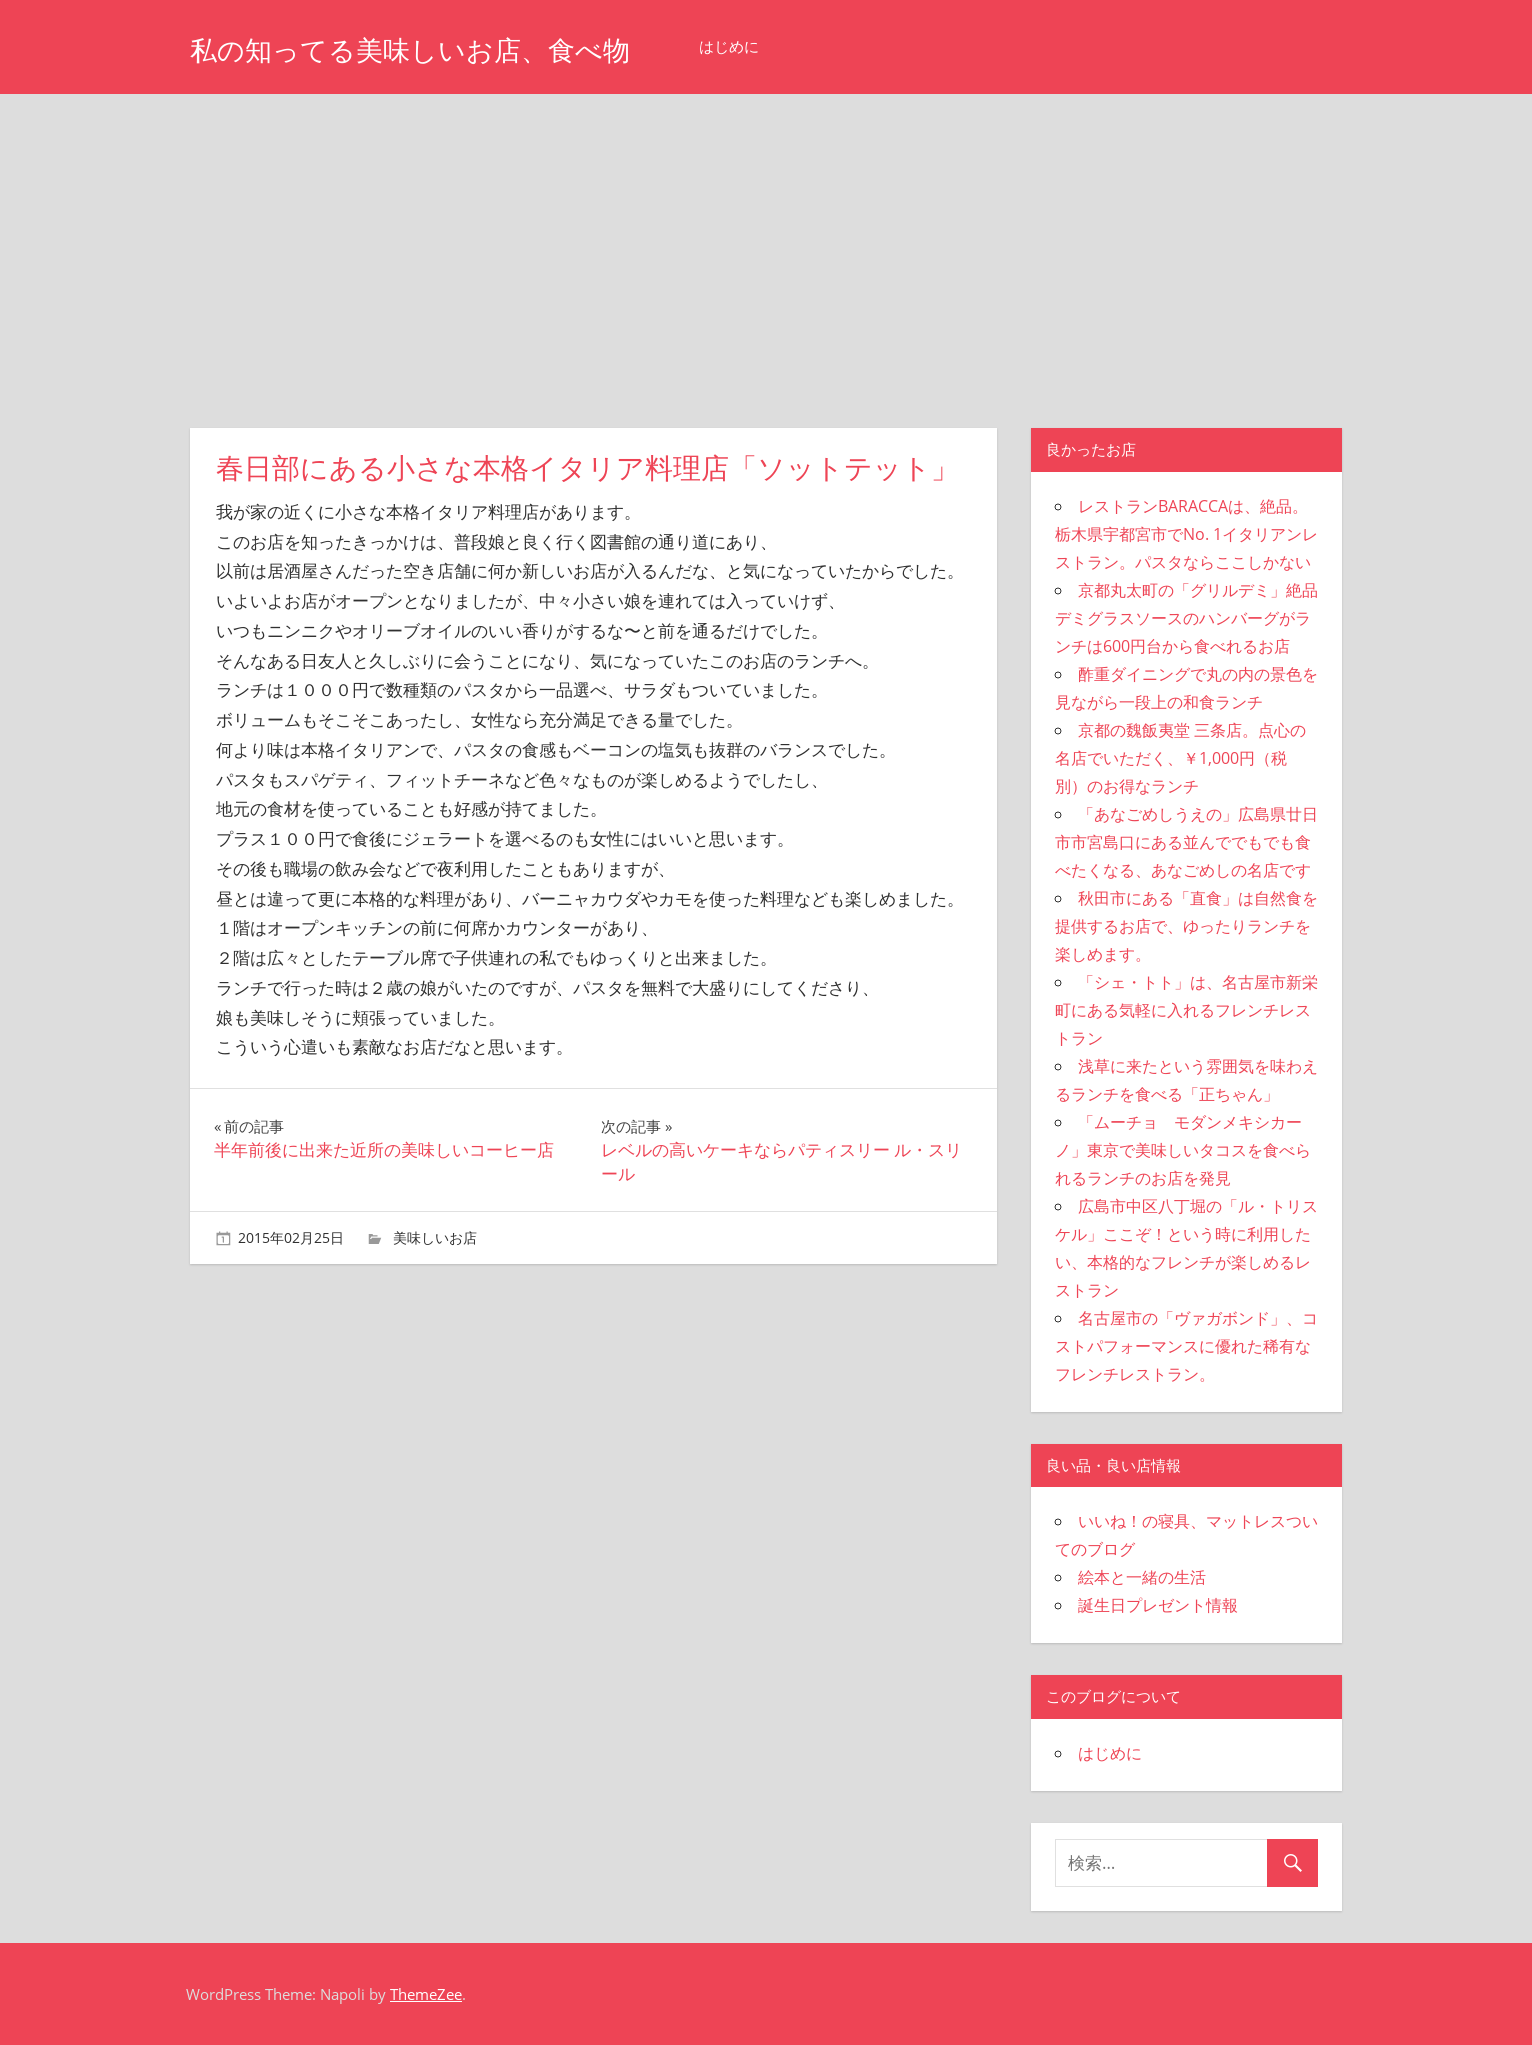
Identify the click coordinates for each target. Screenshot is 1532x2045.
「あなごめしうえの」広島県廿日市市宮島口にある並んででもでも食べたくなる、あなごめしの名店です (1186, 842)
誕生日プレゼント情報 (1158, 1605)
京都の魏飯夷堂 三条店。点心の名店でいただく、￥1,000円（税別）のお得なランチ (1180, 758)
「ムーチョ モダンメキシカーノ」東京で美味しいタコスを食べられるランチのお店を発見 (1183, 1150)
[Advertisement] (766, 244)
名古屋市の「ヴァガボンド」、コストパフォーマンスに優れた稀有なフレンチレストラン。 (1186, 1346)
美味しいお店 (435, 1237)
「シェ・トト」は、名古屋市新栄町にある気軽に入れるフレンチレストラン (1186, 1010)
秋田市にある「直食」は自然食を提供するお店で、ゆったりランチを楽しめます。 (1186, 926)
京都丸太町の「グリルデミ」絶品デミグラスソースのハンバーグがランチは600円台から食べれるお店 (1186, 618)
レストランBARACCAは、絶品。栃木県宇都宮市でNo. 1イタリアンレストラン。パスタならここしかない (1186, 534)
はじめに (809, 46)
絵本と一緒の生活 (1142, 1577)
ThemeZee (426, 1994)
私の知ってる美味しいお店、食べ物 (450, 48)
